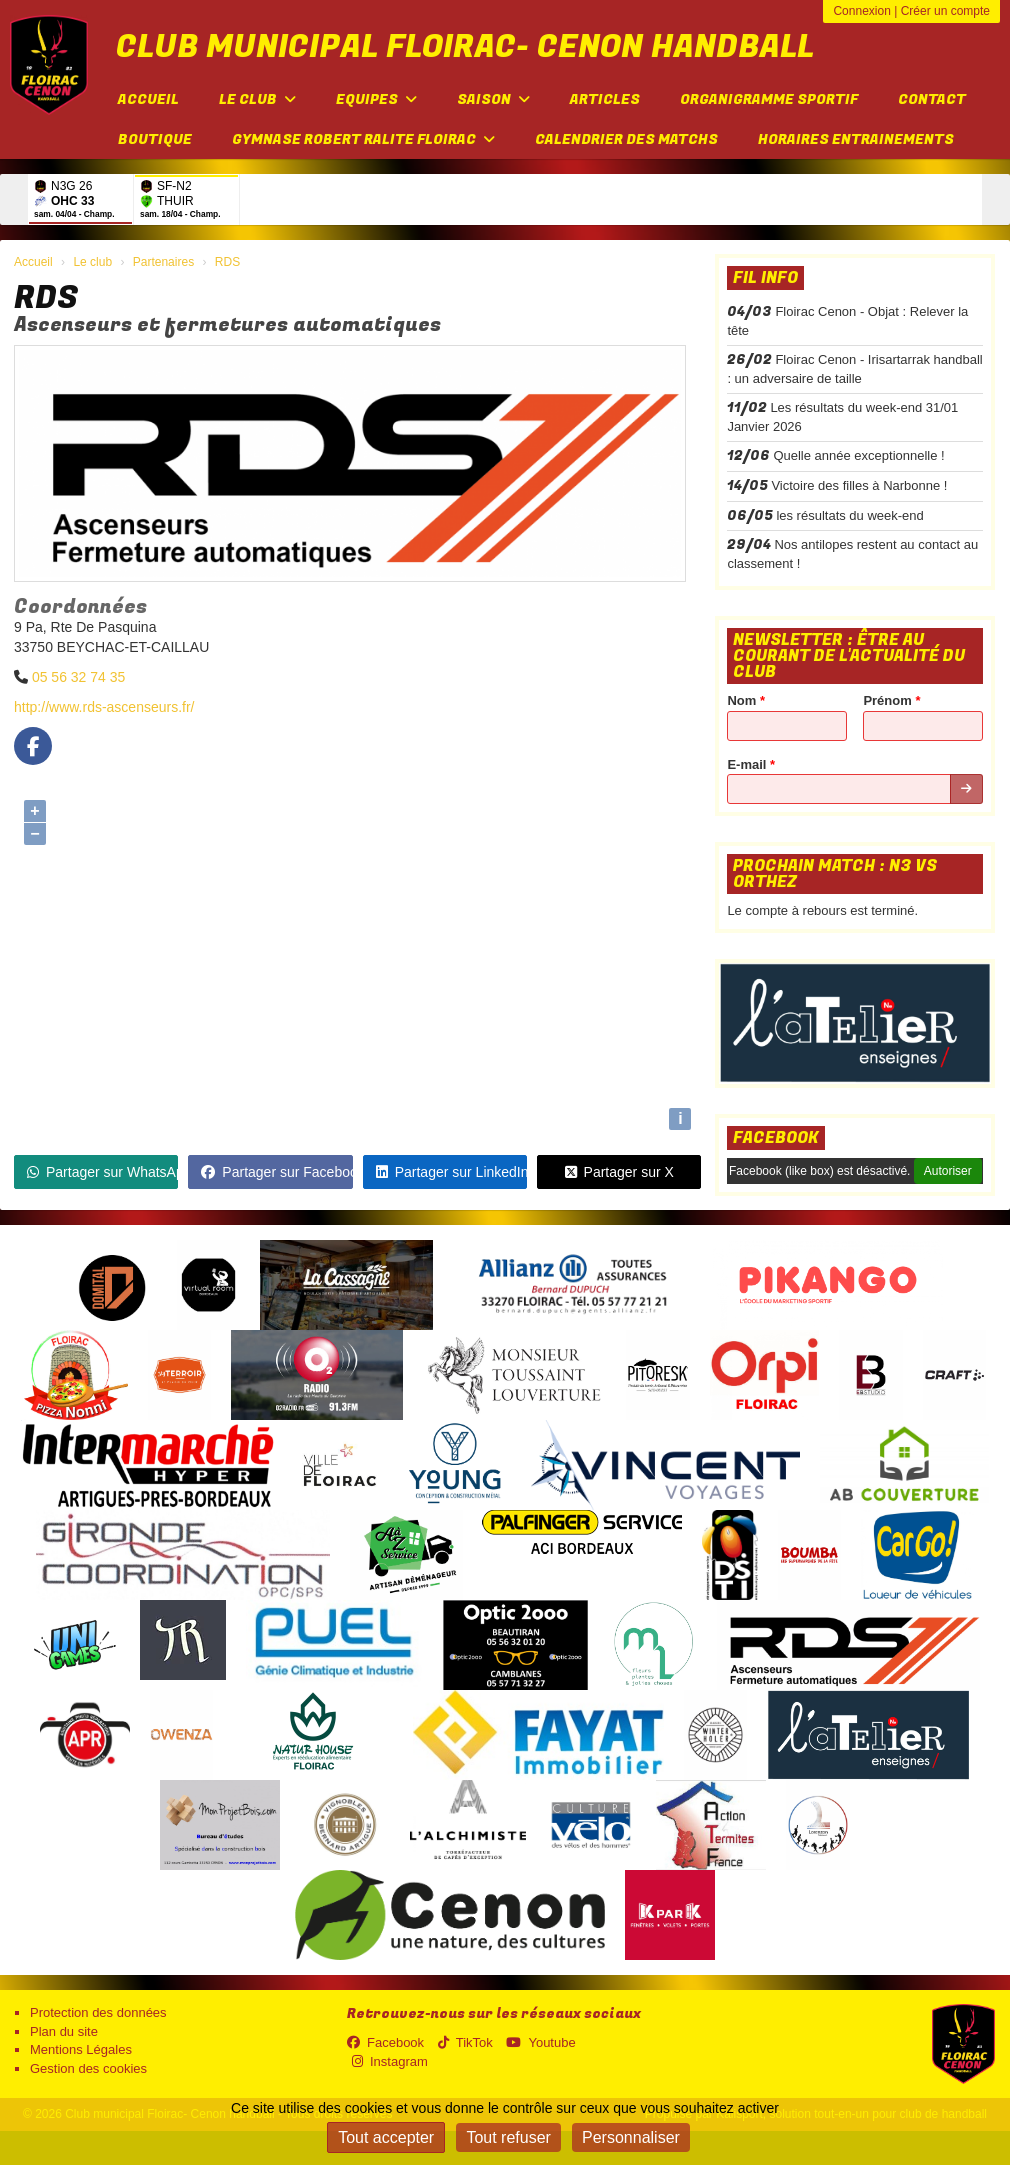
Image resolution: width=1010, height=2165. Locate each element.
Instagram (390, 2061)
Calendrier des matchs (626, 139)
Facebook (776, 1138)
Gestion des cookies (88, 2068)
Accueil (148, 99)
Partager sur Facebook (276, 1172)
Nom (746, 700)
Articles (605, 99)
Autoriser (948, 1171)
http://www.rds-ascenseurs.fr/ (104, 707)
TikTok (465, 2042)
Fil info (765, 278)
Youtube (540, 2042)
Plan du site (64, 2031)
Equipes (376, 99)
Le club (257, 99)
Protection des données (98, 2012)
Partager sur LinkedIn (451, 1172)
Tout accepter (386, 2137)
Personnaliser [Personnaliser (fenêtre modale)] (631, 2137)
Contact (932, 99)
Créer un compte (945, 11)
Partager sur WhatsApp (102, 1172)
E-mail (751, 764)
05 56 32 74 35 (78, 677)
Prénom (891, 700)
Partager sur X (619, 1172)
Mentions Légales (81, 2049)
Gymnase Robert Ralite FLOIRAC (363, 139)
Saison (493, 99)
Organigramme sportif (769, 99)
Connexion (861, 11)
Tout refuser (508, 2137)
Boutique (155, 139)
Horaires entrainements (856, 139)
